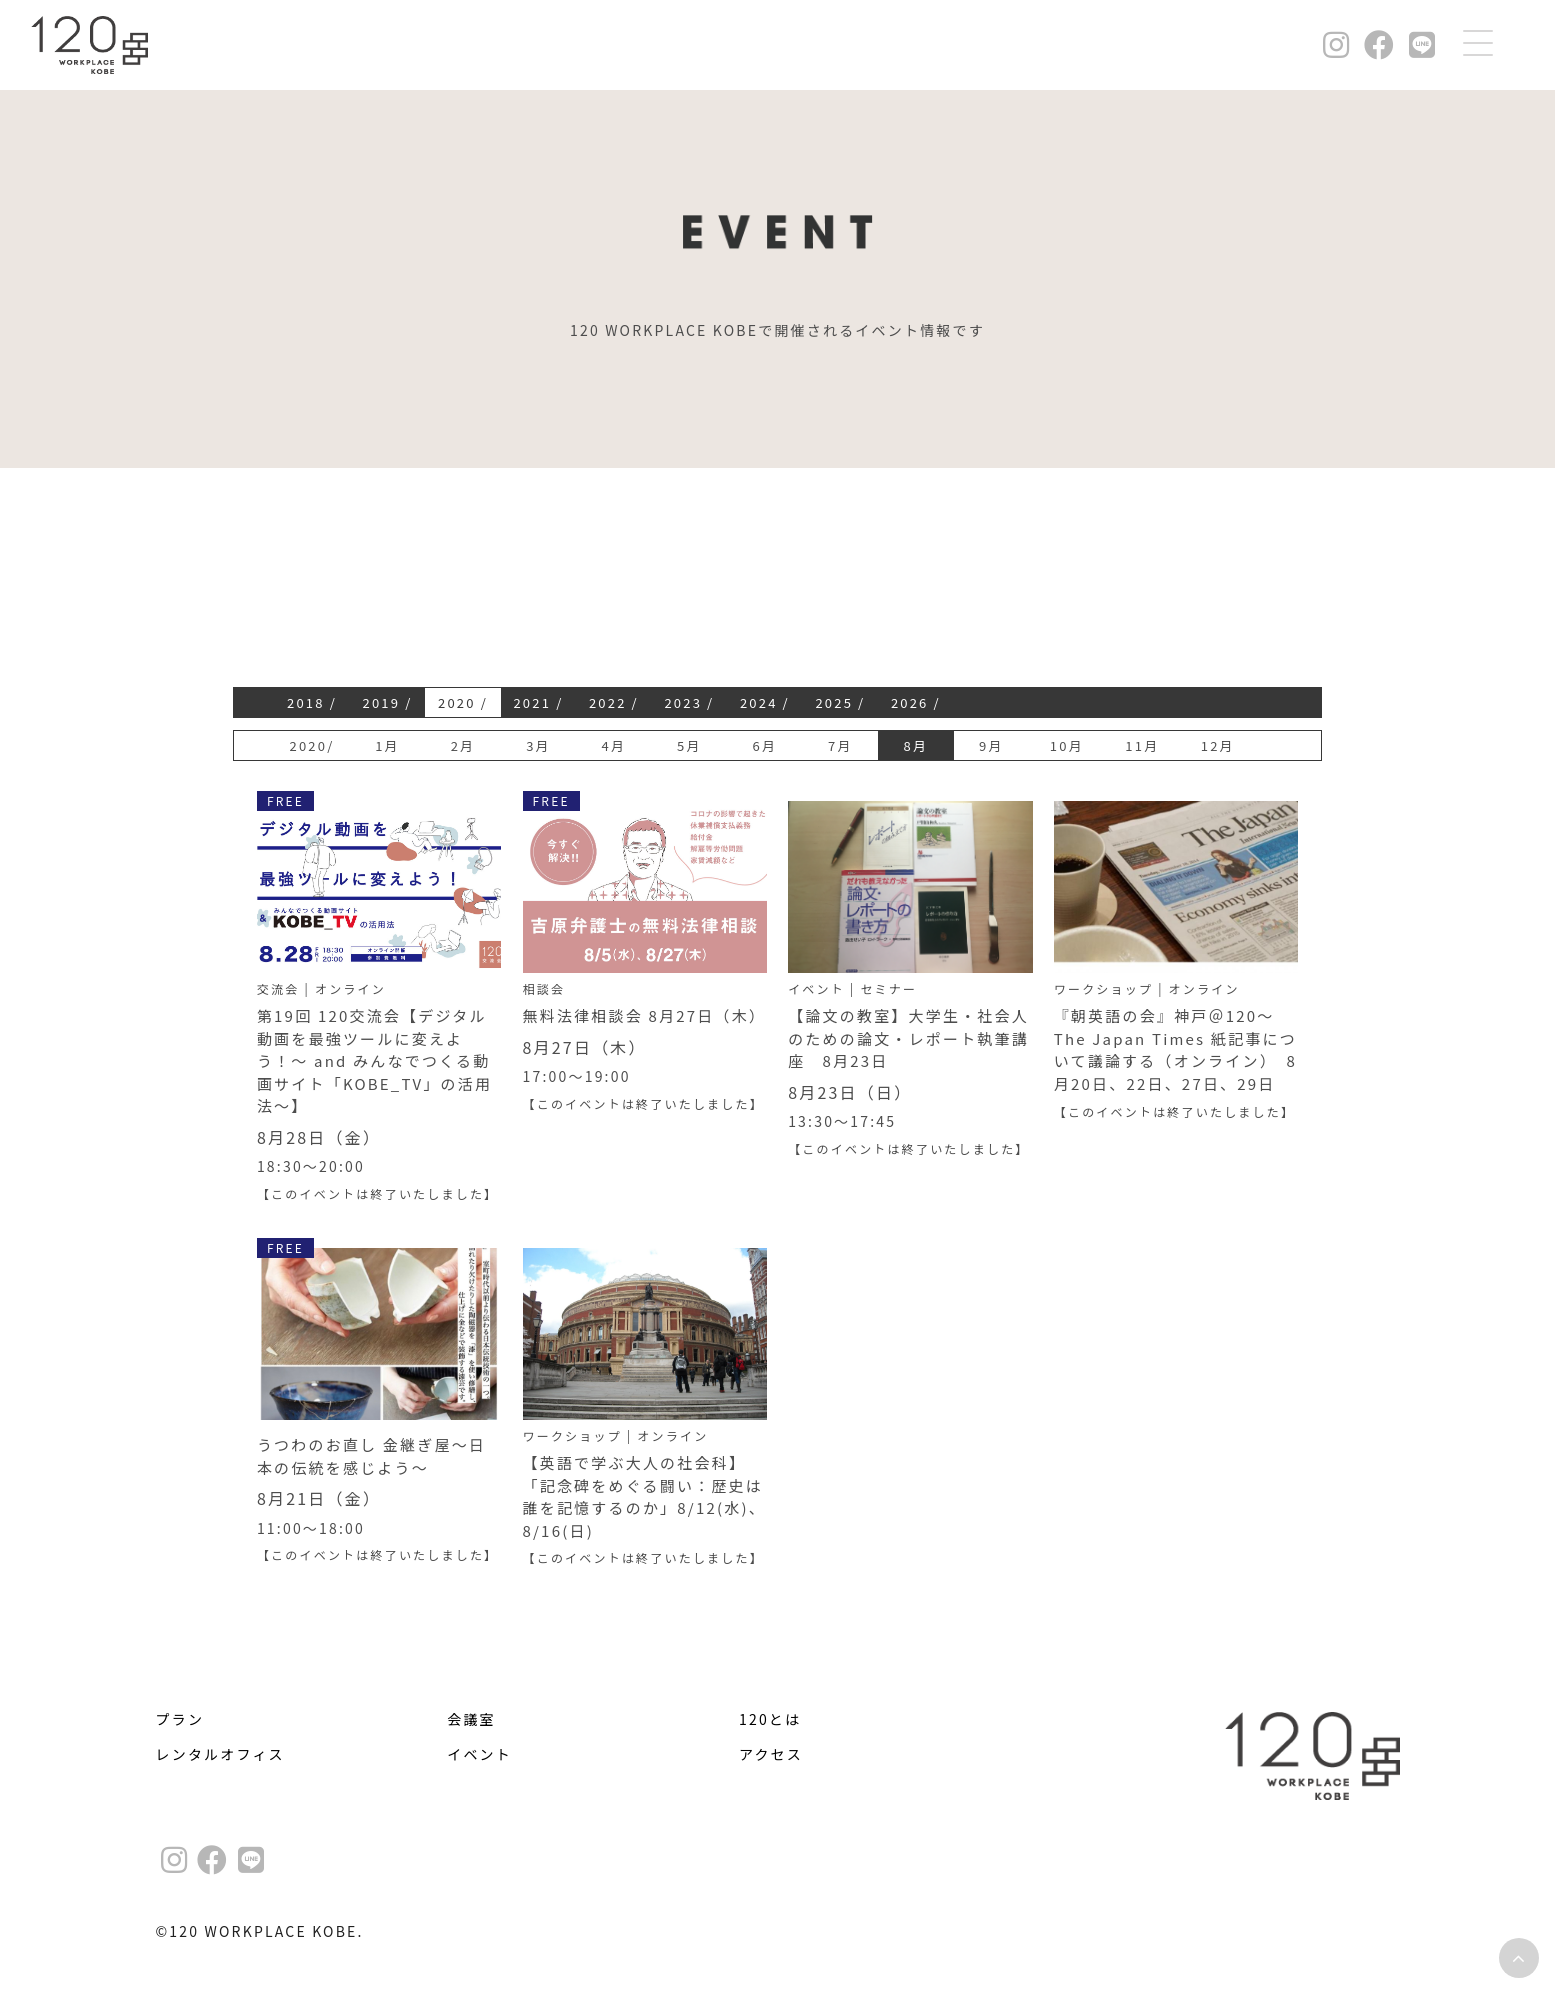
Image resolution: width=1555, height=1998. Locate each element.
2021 (532, 702)
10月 (1067, 745)
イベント (479, 1754)
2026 (910, 702)
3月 (538, 745)
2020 (457, 702)
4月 (614, 745)
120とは (770, 1719)
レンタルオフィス (220, 1754)
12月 (1218, 745)
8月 (916, 745)
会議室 (471, 1719)
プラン (180, 1719)
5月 (689, 745)
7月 (840, 745)
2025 (834, 702)
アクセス (771, 1754)
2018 (306, 702)
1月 (387, 745)
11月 (1142, 745)
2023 (683, 702)
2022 (608, 702)
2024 (759, 702)
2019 (381, 702)
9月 (991, 745)
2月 (463, 745)
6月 (765, 745)
